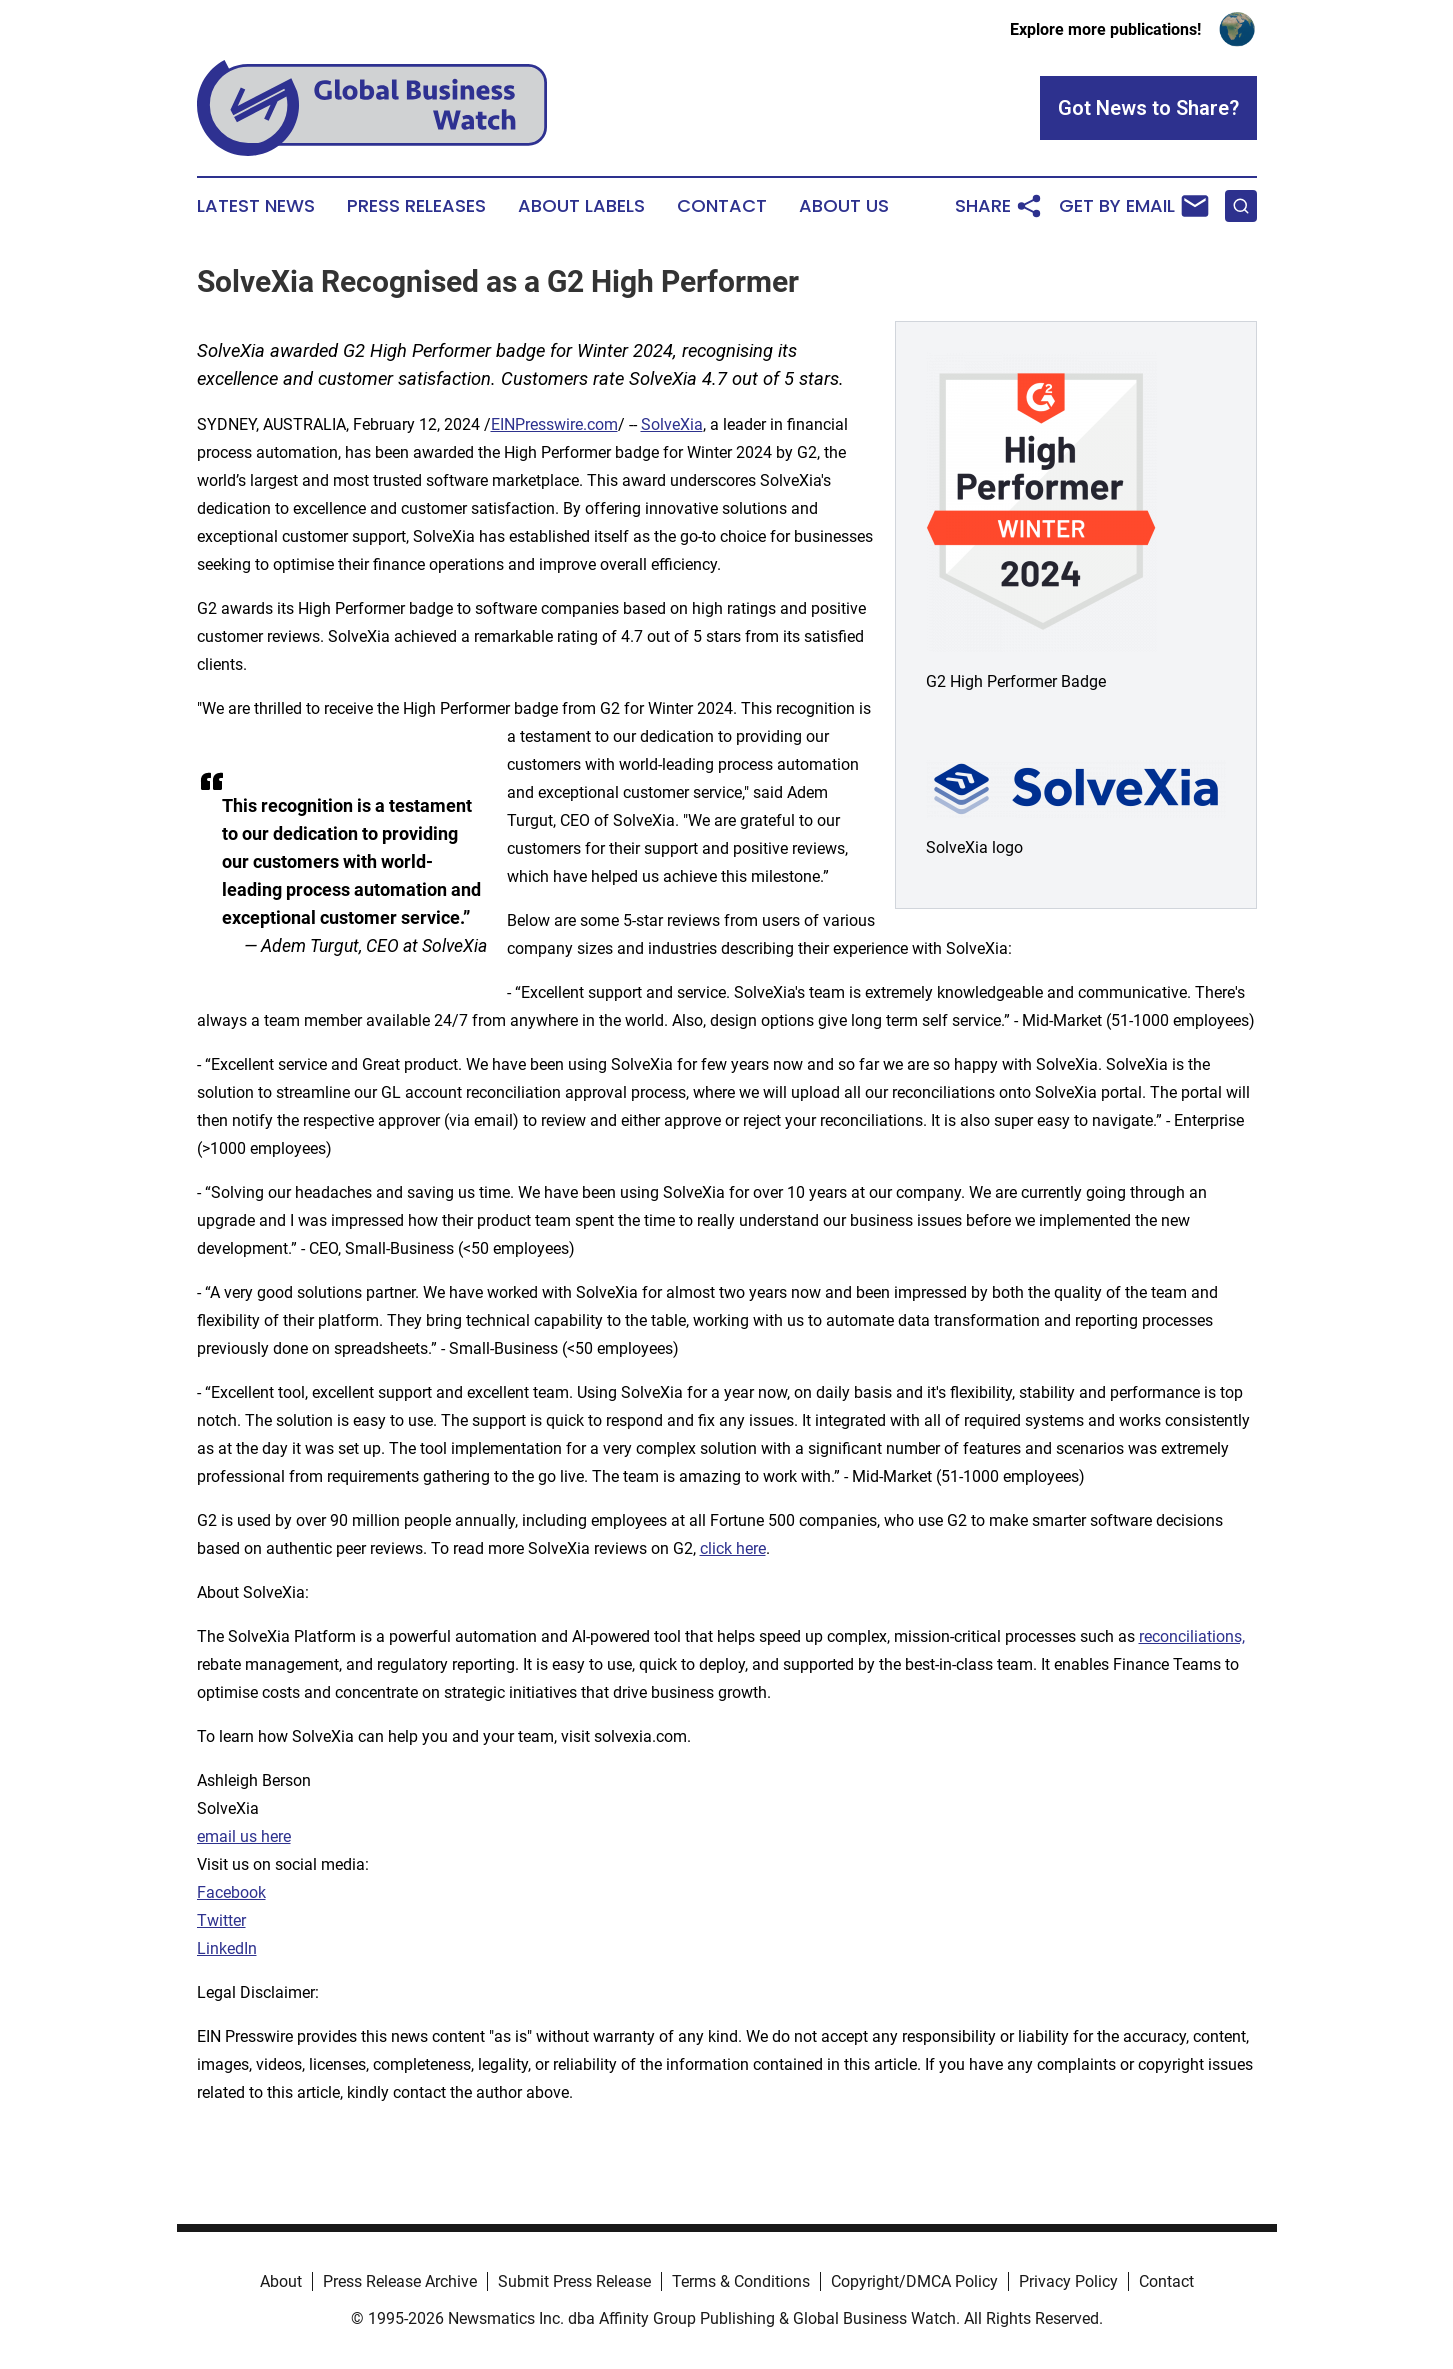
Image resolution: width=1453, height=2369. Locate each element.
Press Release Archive (400, 2281)
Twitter (221, 1920)
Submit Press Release (574, 2281)
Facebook (231, 1892)
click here (733, 1548)
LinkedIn (227, 1948)
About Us (844, 206)
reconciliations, (1192, 1636)
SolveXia (672, 424)
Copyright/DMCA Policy (914, 2281)
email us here (244, 1836)
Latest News (256, 206)
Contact (722, 206)
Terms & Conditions (741, 2281)
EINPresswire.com (554, 424)
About (281, 2281)
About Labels (581, 206)
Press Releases (416, 206)
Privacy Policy (1068, 2281)
